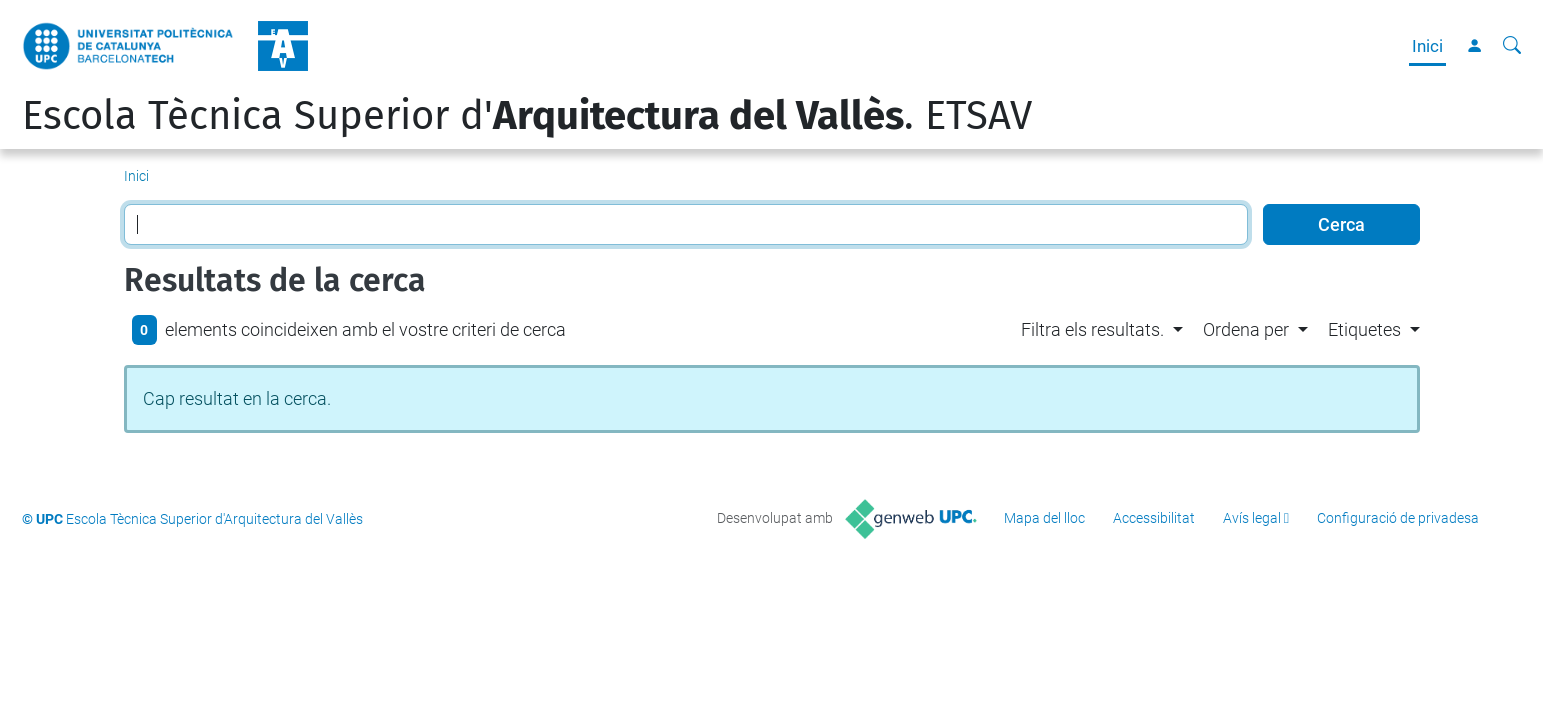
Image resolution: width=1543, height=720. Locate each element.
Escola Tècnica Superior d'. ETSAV (527, 116)
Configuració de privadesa (1398, 518)
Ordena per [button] (1246, 329)
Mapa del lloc (1044, 518)
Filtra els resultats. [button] (1092, 329)
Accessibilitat (1154, 518)
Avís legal (1252, 518)
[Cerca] (1512, 46)
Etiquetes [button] (1364, 329)
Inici (1427, 46)
